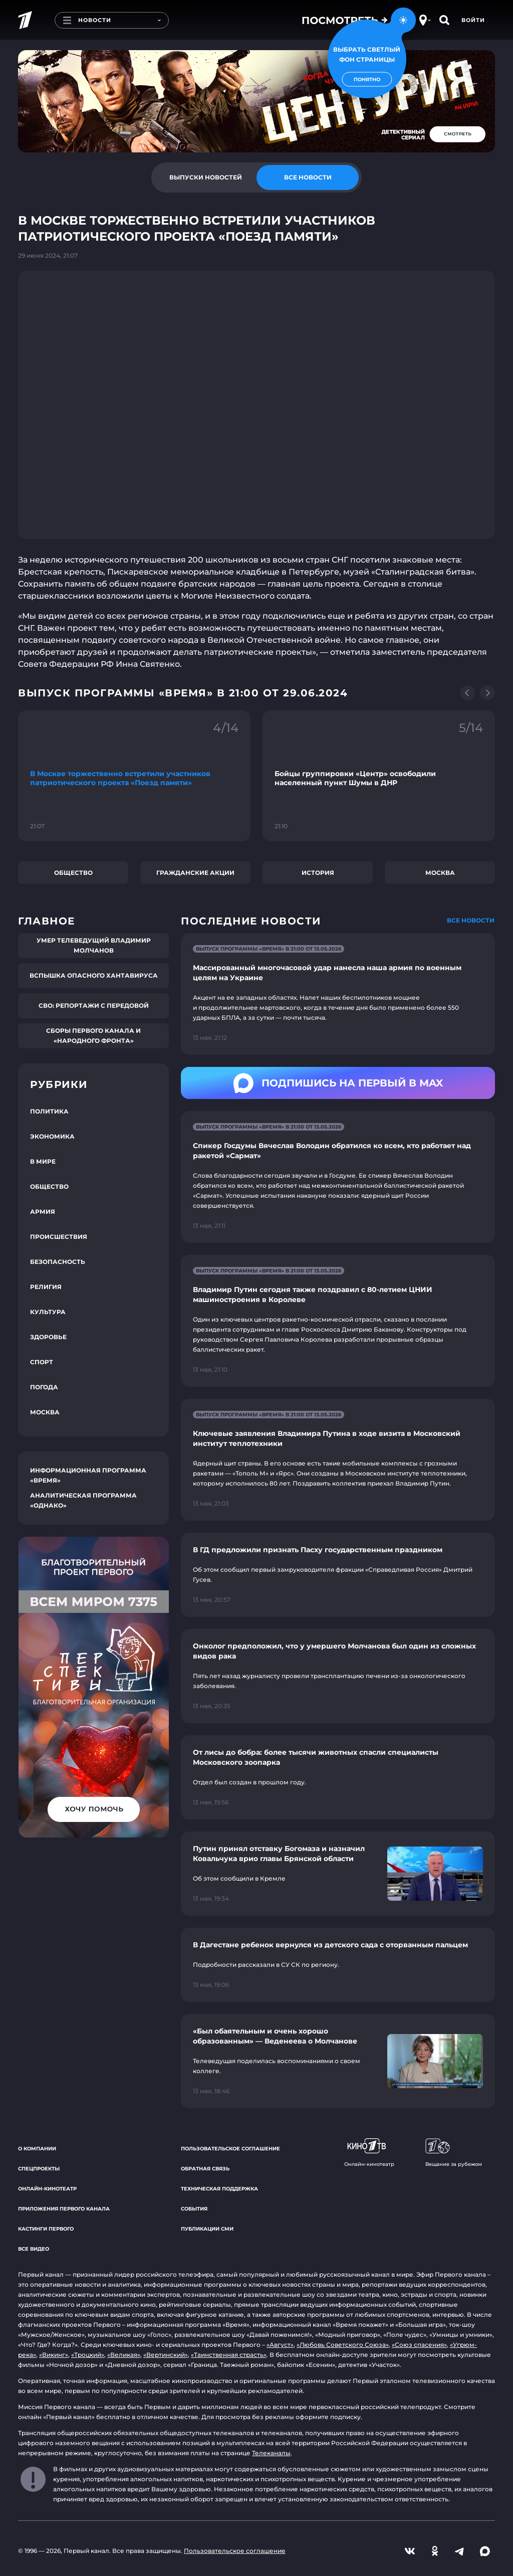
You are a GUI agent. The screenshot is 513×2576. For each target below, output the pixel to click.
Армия (42, 1211)
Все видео (33, 2249)
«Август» (280, 2344)
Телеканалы (271, 2453)
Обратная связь (205, 2168)
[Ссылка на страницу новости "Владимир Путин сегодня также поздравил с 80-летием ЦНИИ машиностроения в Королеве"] (338, 1321)
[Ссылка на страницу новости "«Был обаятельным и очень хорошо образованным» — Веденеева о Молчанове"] (338, 2061)
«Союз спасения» (419, 2344)
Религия (46, 1287)
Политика (49, 1111)
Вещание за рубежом (453, 2152)
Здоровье (48, 1337)
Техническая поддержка (219, 2188)
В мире (43, 1161)
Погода (44, 1387)
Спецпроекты (39, 2168)
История (318, 872)
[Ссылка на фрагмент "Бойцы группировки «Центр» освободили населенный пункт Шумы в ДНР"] (379, 775)
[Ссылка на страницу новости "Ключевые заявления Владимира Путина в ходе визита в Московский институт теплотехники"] (338, 1460)
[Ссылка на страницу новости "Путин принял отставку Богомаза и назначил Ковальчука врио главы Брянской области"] (338, 1874)
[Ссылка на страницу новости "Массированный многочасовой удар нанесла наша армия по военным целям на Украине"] (338, 994)
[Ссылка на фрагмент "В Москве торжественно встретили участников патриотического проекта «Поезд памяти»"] (134, 775)
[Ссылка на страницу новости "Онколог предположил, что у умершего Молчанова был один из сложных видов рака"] (338, 1676)
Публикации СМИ (207, 2229)
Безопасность (57, 1261)
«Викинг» (53, 2354)
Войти (473, 20)
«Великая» (123, 2354)
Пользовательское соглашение (230, 2148)
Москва (440, 872)
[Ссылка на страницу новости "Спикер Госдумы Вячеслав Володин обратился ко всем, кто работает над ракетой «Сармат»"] (338, 1177)
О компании (37, 2148)
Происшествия (58, 1236)
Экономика (52, 1136)
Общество (73, 872)
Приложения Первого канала (64, 2208)
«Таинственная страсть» (229, 2354)
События (194, 2208)
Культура (48, 1312)
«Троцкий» (87, 2354)
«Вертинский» (165, 2354)
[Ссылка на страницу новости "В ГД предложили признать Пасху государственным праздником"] (338, 1575)
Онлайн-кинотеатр (47, 2188)
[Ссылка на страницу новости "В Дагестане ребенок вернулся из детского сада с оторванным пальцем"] (338, 1965)
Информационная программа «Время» (88, 1475)
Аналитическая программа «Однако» (83, 1500)
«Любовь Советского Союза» (343, 2344)
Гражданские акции (195, 872)
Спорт (41, 1362)
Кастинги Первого (46, 2229)
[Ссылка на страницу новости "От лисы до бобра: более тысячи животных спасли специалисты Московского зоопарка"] (338, 1777)
